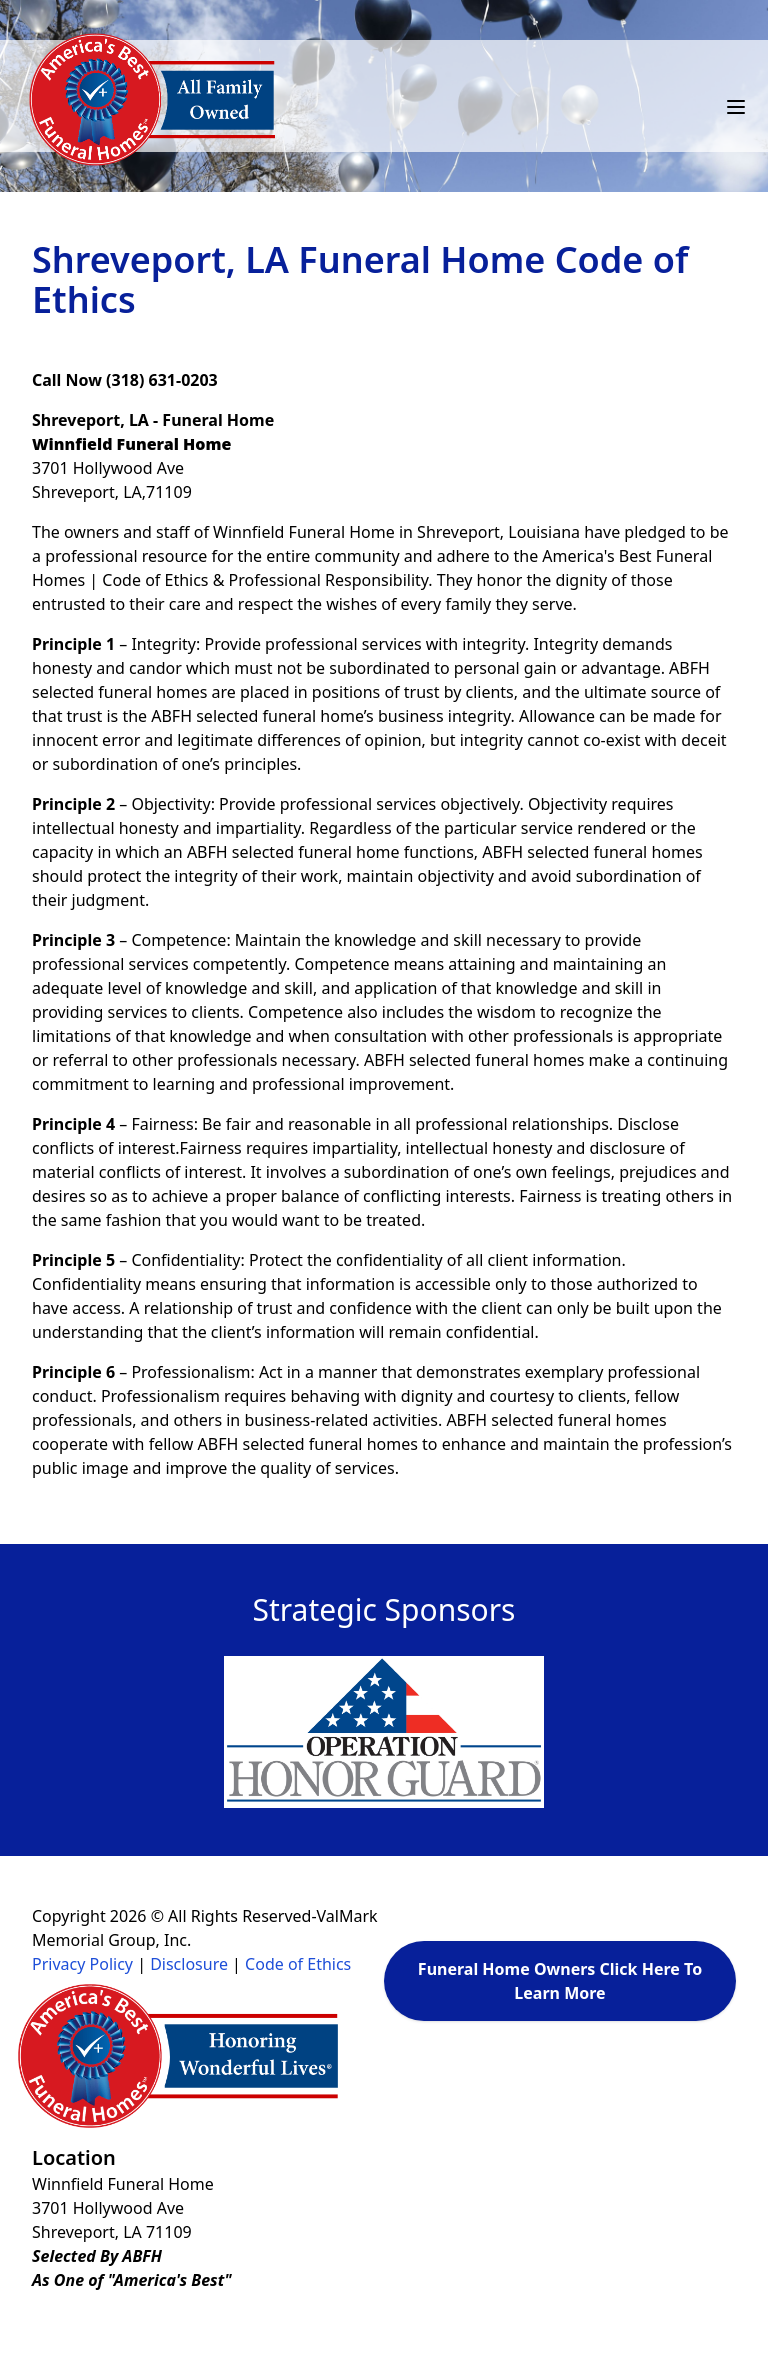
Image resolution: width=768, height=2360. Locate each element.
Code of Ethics (298, 1964)
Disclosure (189, 1964)
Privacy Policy (82, 1964)
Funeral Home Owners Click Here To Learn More (560, 1981)
